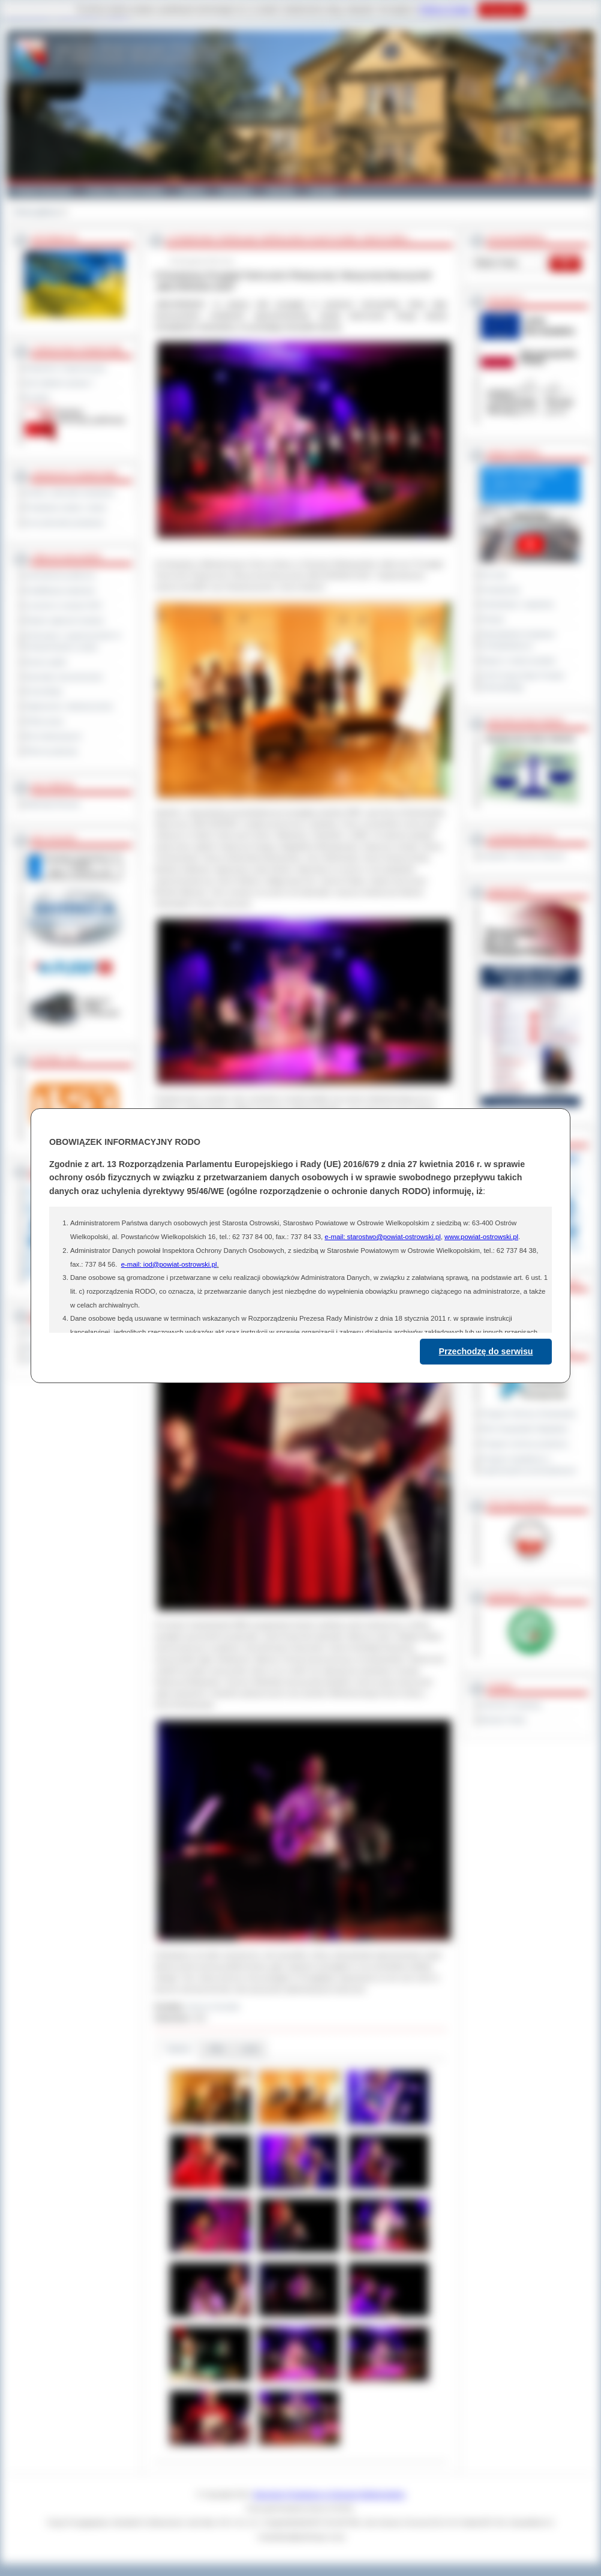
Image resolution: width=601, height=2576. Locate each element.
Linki (250, 2048)
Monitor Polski (503, 1720)
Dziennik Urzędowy (511, 1705)
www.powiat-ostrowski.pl (481, 1236)
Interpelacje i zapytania (517, 604)
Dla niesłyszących (53, 736)
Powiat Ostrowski (42, 191)
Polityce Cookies (446, 9)
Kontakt (323, 191)
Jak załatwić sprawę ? (59, 383)
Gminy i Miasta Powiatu (125, 191)
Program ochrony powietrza (524, 1444)
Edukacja (235, 191)
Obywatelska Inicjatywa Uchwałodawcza (518, 640)
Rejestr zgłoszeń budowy (64, 620)
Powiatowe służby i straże (65, 507)
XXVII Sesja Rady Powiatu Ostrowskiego (522, 681)
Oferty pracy (44, 721)
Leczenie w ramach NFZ (63, 605)
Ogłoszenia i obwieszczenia (68, 706)
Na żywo (494, 575)
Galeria (191, 191)
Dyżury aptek (46, 662)
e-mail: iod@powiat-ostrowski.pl (169, 1264)
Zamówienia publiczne (60, 575)
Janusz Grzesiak (213, 2006)
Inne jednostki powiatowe (64, 522)
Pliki (216, 2048)
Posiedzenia (500, 590)
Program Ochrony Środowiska (528, 1414)
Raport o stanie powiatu (518, 660)
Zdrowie (280, 191)
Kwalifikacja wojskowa (60, 590)
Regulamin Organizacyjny (65, 368)
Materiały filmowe (52, 804)
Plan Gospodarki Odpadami (524, 1429)
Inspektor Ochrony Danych (523, 855)
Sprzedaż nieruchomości (64, 677)
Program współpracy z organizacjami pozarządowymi (528, 1464)
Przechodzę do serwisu (486, 1351)
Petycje (492, 619)
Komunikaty (43, 691)
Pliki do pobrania (51, 751)
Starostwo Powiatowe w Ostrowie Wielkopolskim (329, 2494)
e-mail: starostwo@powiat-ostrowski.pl (382, 1236)
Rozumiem (502, 9)
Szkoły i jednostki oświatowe (70, 492)
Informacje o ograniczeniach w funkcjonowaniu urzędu (73, 641)
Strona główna (36, 211)
